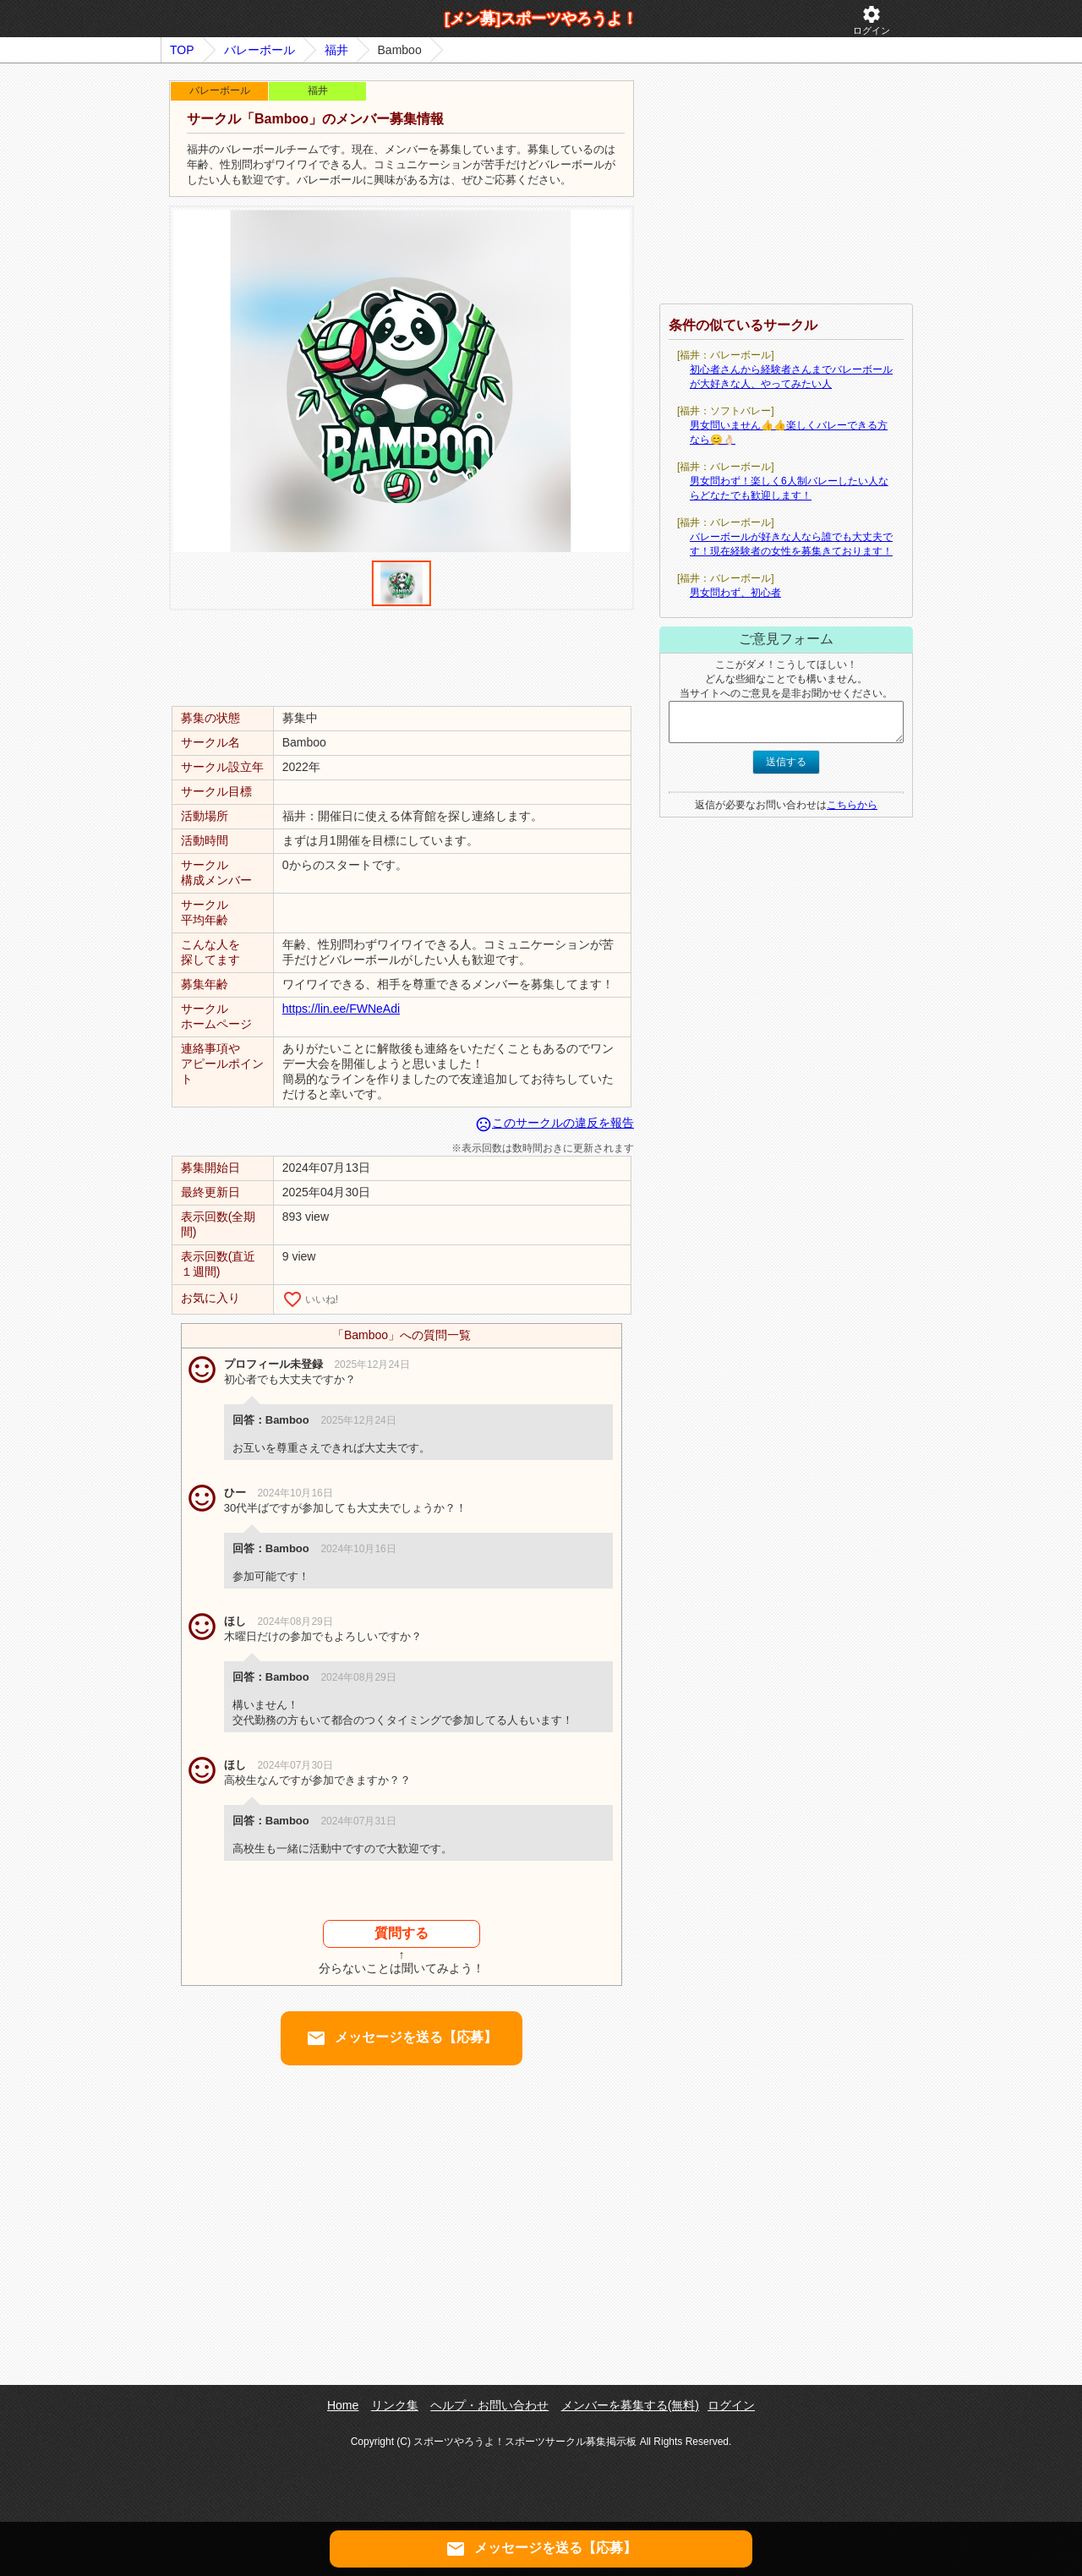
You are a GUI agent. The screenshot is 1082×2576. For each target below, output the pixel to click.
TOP (182, 50)
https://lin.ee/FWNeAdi (341, 1008)
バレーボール (259, 50)
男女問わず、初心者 (735, 593)
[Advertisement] (401, 657)
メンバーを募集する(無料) (630, 2405)
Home (342, 2405)
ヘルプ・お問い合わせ (489, 2405)
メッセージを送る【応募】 (401, 2038)
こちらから (852, 805)
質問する (401, 1933)
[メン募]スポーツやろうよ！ (541, 18)
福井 (336, 50)
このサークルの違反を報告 (554, 1122)
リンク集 (394, 2405)
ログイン (871, 20)
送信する (786, 762)
